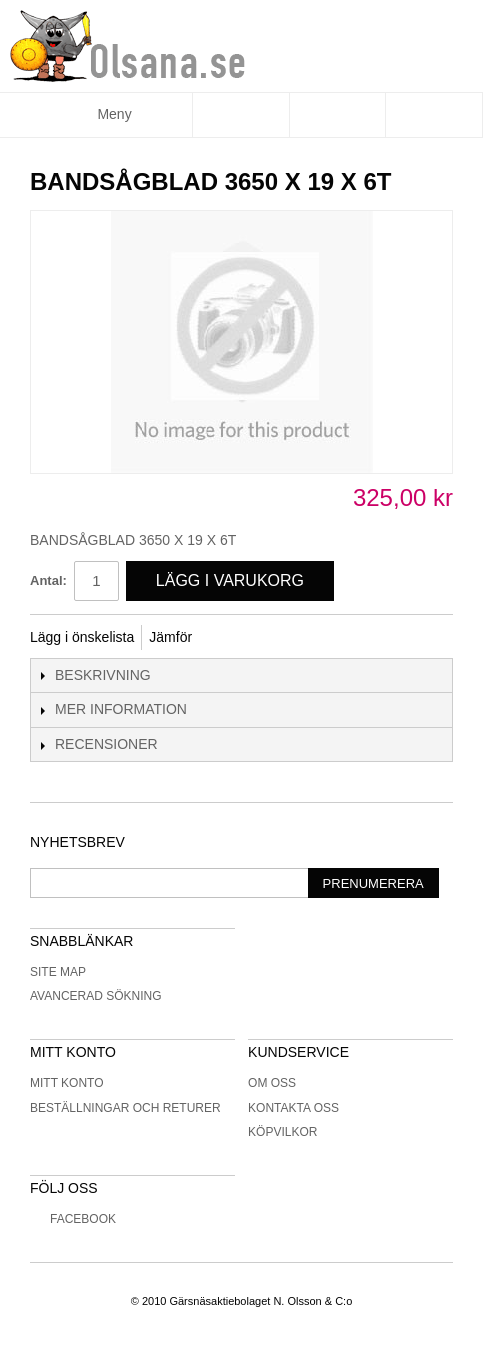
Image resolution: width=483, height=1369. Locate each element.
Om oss (272, 1083)
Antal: (48, 580)
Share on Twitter (274, 638)
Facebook (73, 1219)
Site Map (58, 972)
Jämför (170, 637)
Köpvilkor (282, 1132)
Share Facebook (234, 638)
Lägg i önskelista (82, 637)
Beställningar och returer (125, 1108)
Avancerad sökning (96, 996)
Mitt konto (67, 1083)
